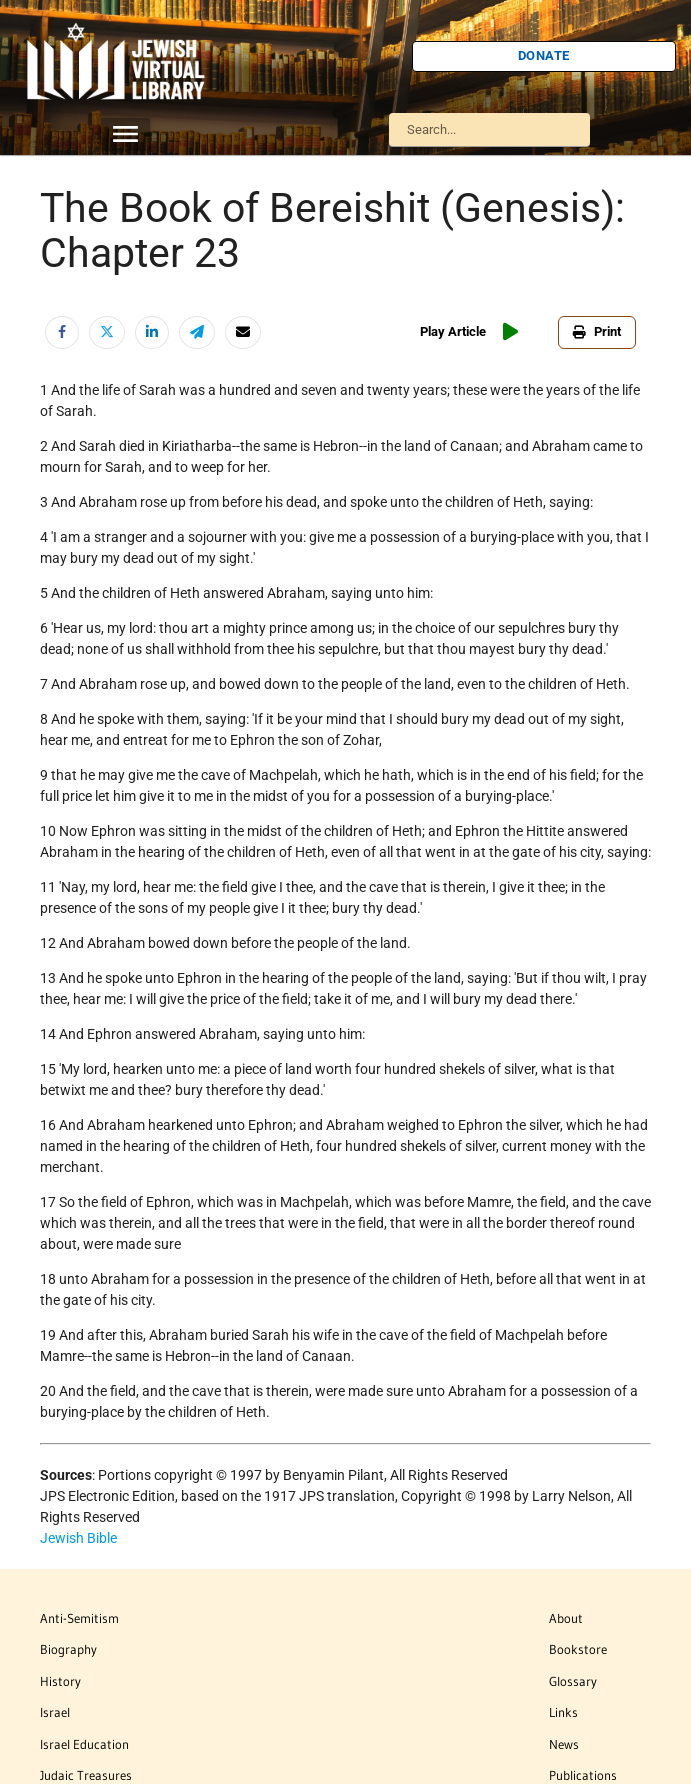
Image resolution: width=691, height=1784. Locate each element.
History (60, 1681)
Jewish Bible (78, 1538)
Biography (68, 1649)
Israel (55, 1712)
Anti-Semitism (79, 1618)
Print (597, 331)
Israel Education (84, 1744)
